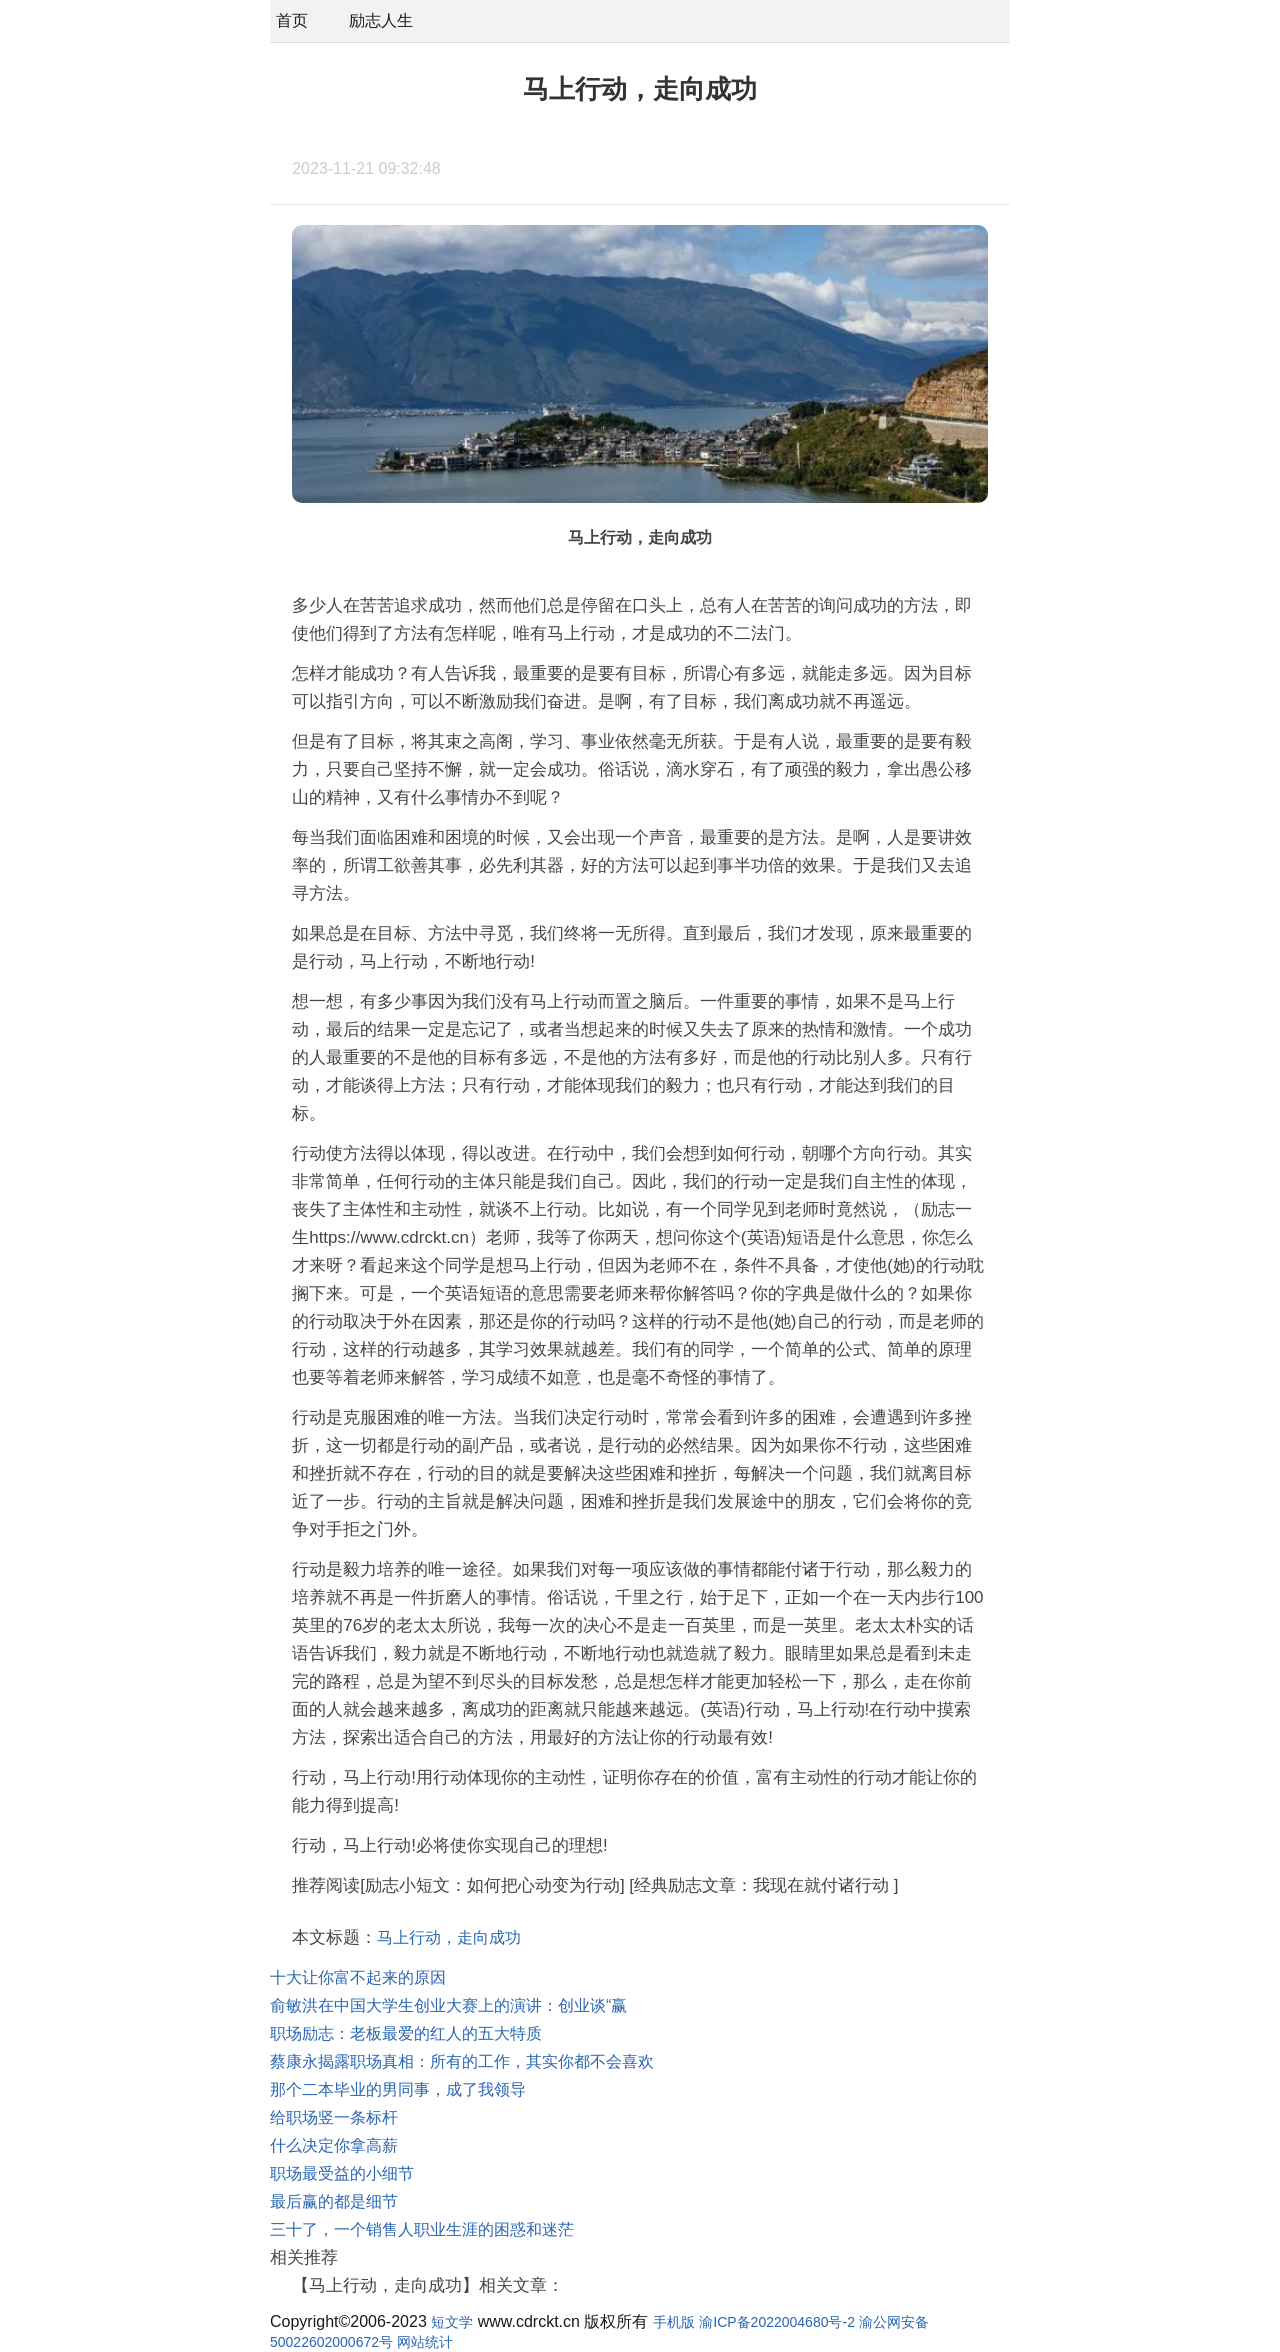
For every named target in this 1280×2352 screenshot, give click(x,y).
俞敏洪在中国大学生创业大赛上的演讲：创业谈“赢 (448, 2005)
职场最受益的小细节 (342, 2173)
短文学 (452, 2322)
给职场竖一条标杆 (334, 2117)
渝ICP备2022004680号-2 (777, 2322)
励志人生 (381, 20)
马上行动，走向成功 (449, 1937)
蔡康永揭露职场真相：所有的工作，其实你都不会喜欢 (462, 2061)
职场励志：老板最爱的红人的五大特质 (406, 2033)
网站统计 (425, 2342)
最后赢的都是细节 (334, 2201)
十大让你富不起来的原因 (358, 1977)
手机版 (674, 2322)
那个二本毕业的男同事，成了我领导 (398, 2089)
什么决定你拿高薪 (334, 2145)
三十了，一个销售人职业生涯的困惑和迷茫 (422, 2229)
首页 (292, 20)
